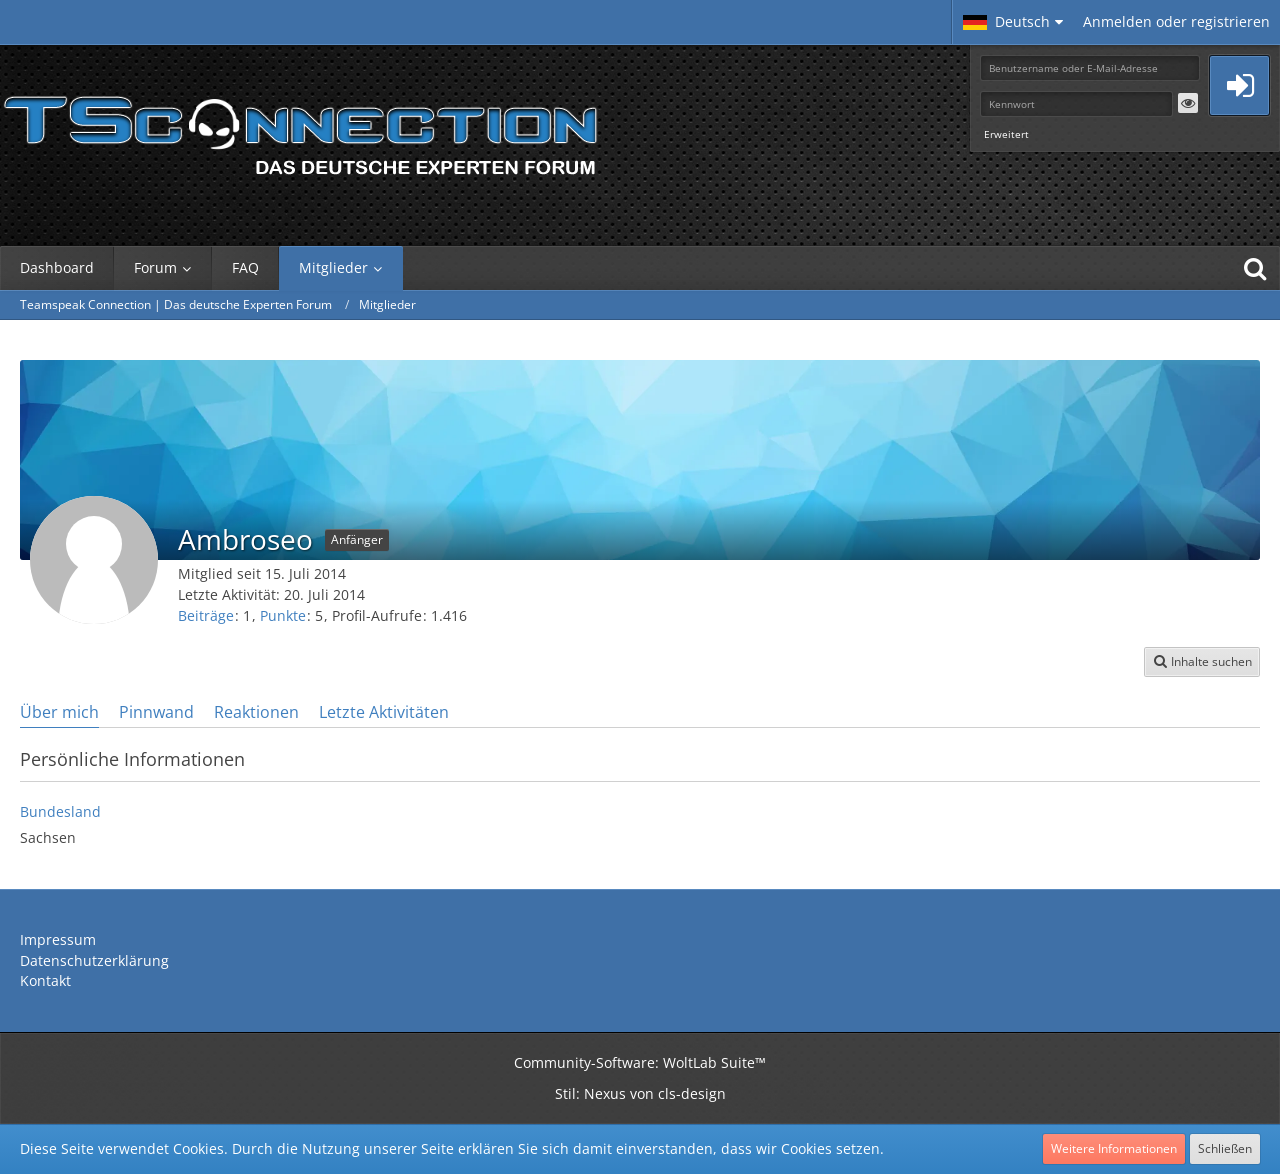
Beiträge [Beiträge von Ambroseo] (206, 615)
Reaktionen (256, 712)
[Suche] (1255, 268)
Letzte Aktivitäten (384, 712)
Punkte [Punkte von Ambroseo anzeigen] (283, 615)
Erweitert (1006, 134)
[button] (1013, 22)
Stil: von (640, 1093)
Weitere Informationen (1114, 1148)
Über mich (59, 712)
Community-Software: (640, 1062)
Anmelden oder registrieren (1176, 21)
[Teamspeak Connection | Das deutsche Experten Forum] (300, 130)
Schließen (1225, 1148)
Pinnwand (156, 712)
